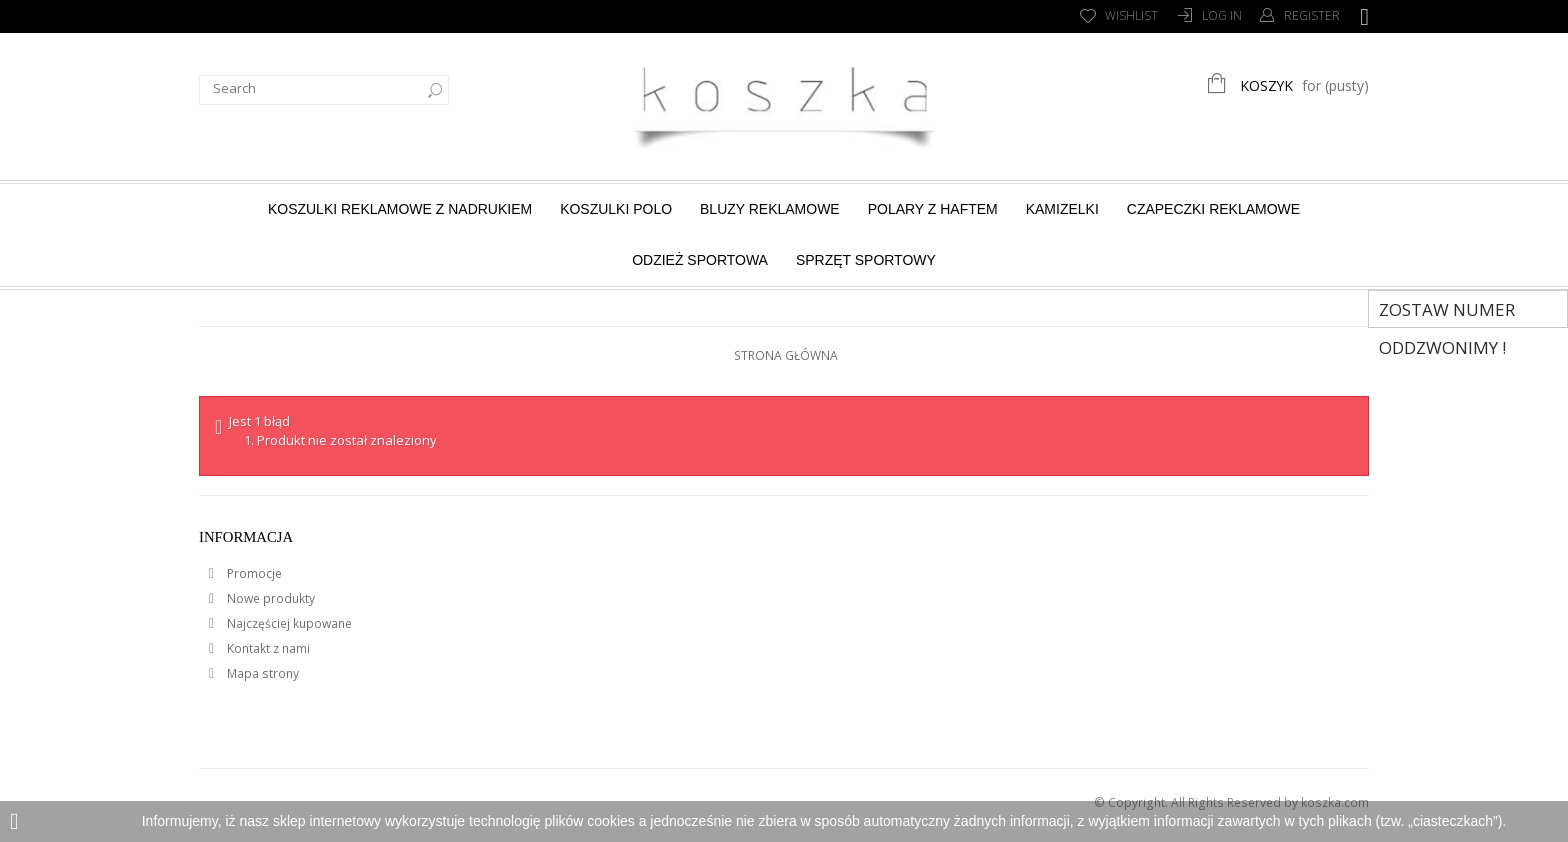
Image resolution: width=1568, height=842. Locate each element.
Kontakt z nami (267, 648)
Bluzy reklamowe (770, 209)
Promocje (253, 573)
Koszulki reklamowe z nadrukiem (400, 209)
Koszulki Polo (616, 209)
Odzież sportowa (700, 260)
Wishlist (1131, 15)
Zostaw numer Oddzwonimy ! (1447, 313)
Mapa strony (261, 673)
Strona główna (786, 355)
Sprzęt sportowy (866, 260)
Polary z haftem (933, 209)
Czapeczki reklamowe (1213, 209)
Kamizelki (1062, 209)
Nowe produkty (269, 598)
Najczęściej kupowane (288, 623)
